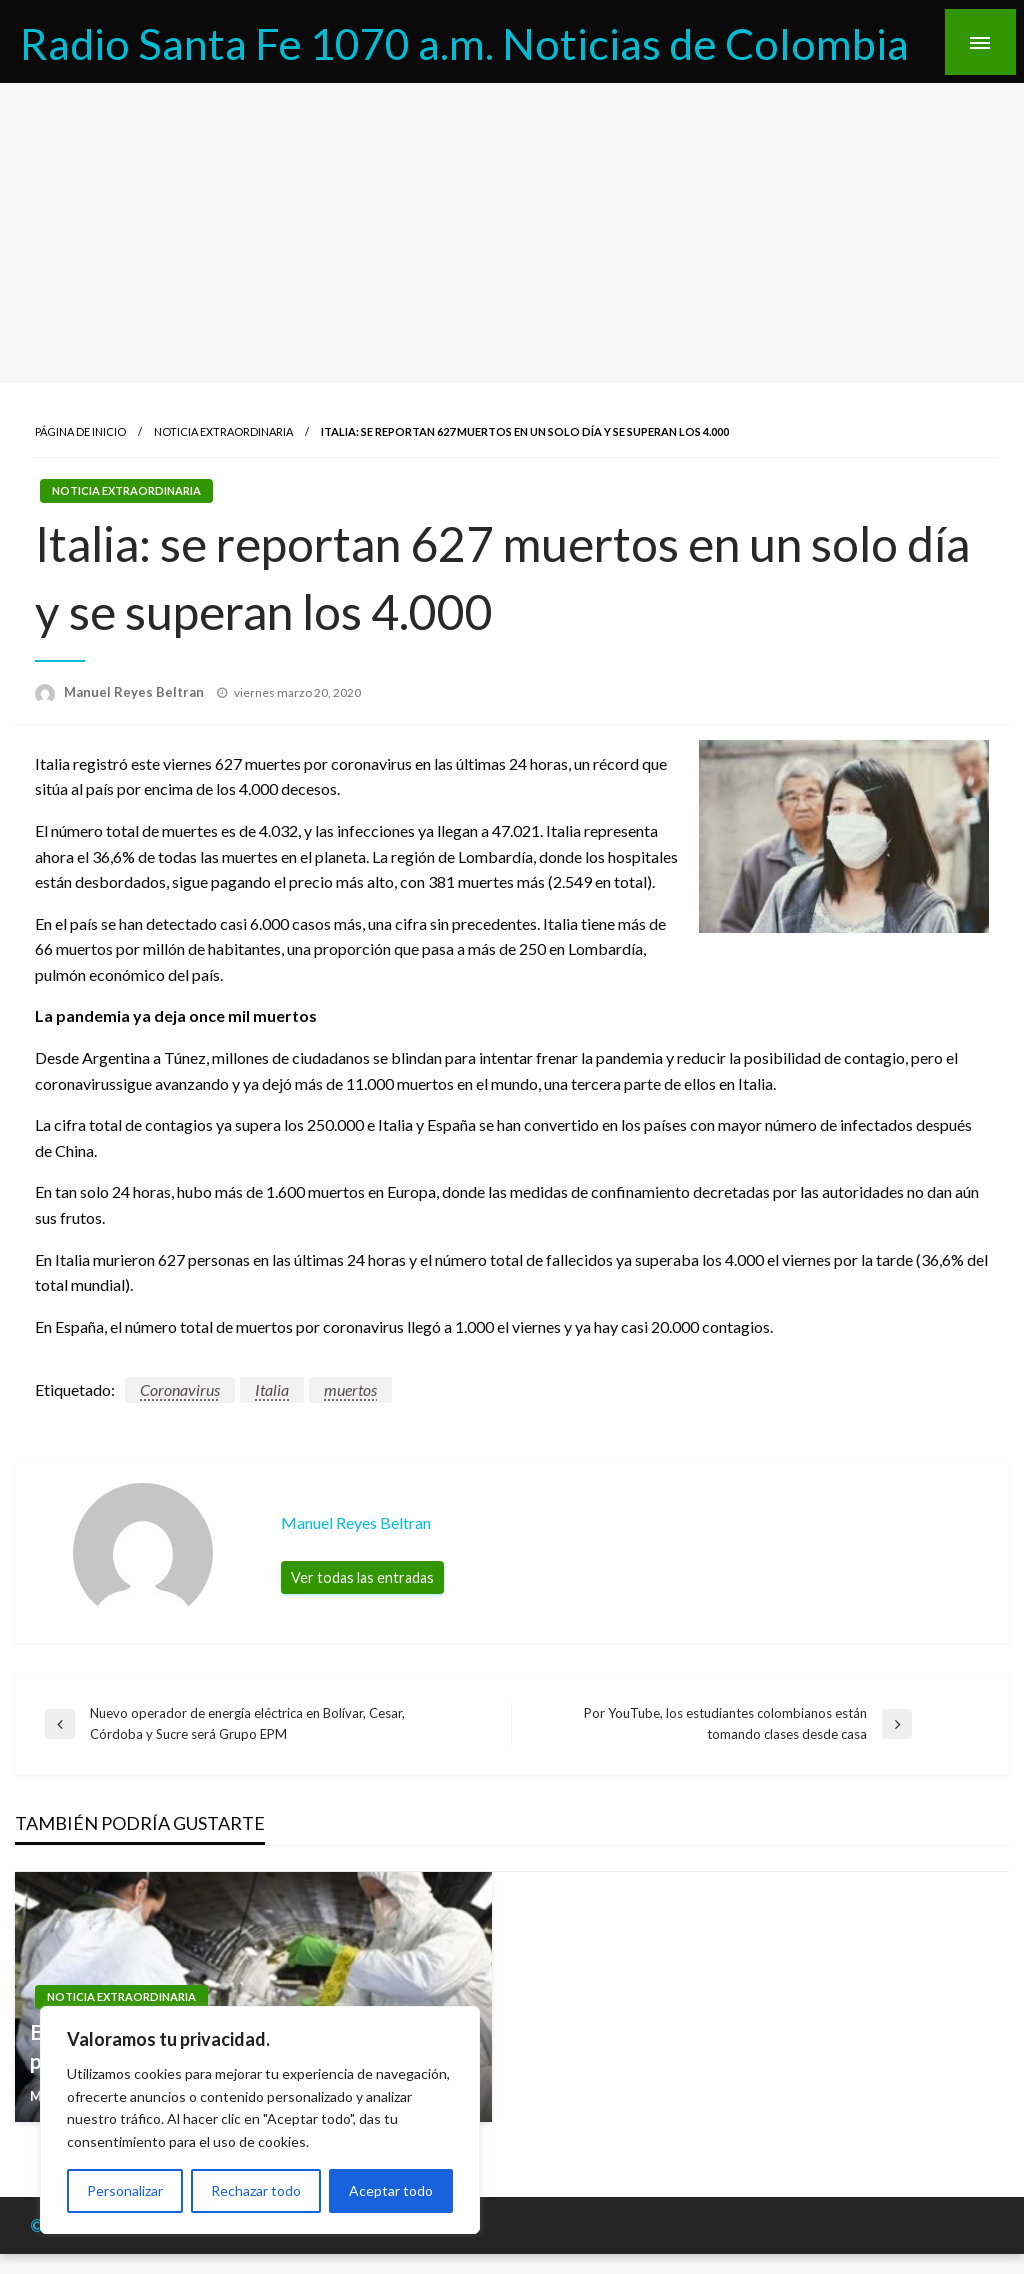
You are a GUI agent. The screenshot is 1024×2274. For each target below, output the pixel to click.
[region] (260, 2120)
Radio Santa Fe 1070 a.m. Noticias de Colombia (464, 43)
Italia (272, 1389)
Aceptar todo (391, 2190)
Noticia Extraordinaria (223, 431)
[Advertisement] (512, 233)
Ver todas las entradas (362, 1577)
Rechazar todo (256, 2190)
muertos (350, 1389)
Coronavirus (180, 1389)
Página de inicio (80, 431)
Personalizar (125, 2190)
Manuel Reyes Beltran (135, 692)
